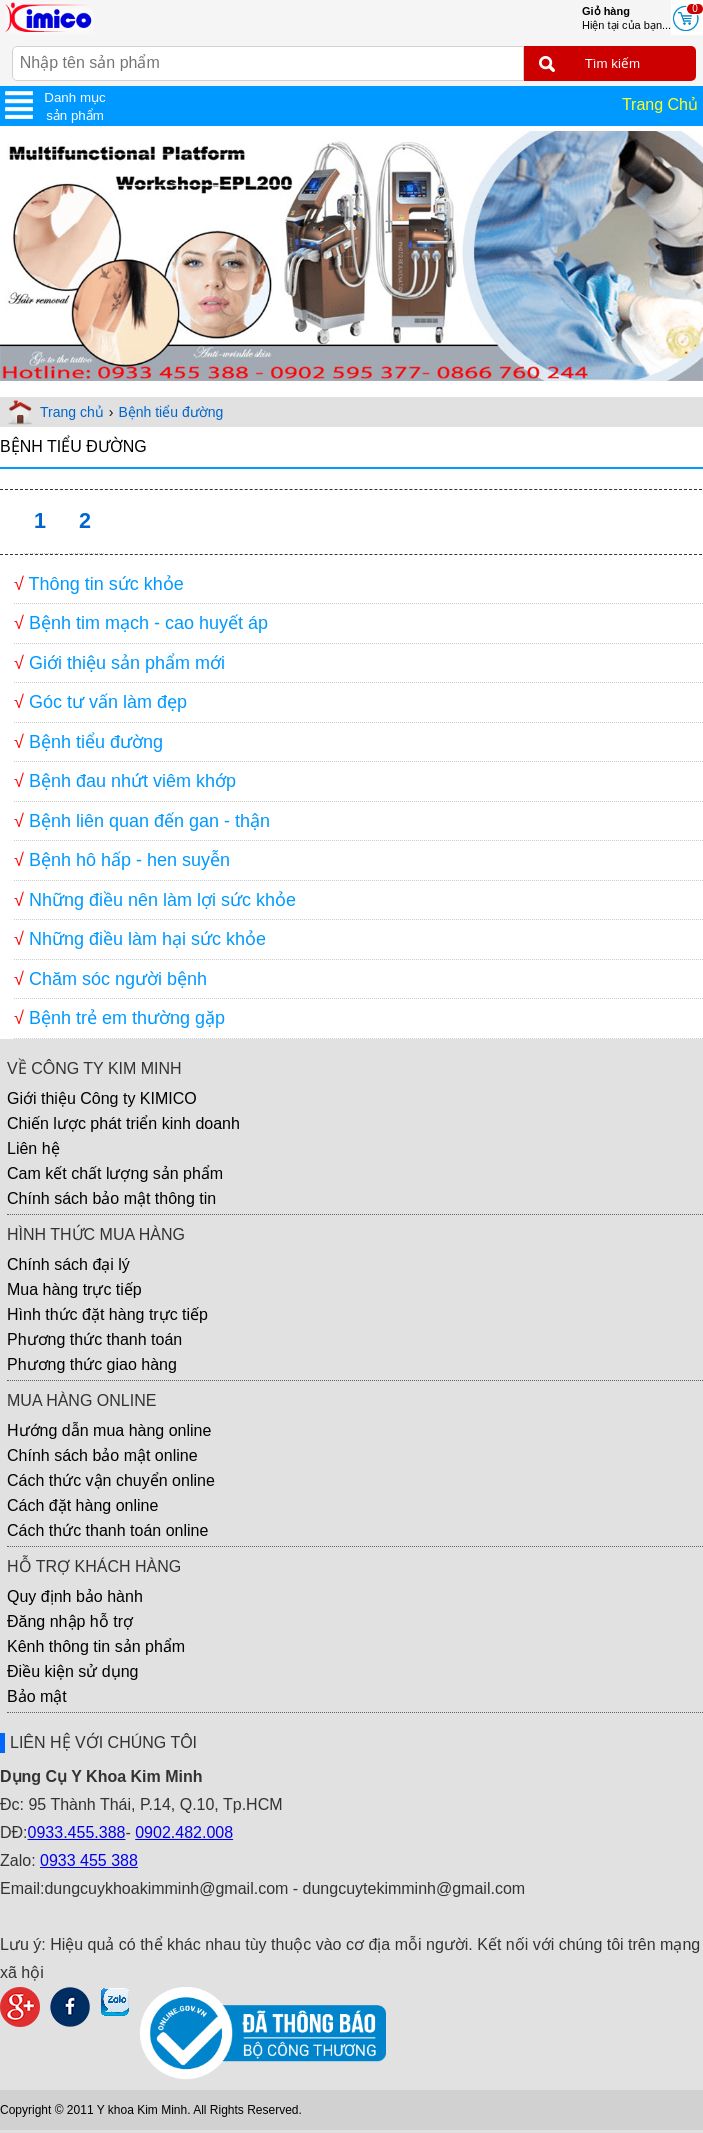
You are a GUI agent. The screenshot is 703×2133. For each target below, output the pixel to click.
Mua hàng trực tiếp (74, 1289)
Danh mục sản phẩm (74, 106)
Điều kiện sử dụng (73, 1671)
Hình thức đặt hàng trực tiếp (107, 1314)
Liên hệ (33, 1148)
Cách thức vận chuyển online (111, 1480)
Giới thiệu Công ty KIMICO (102, 1098)
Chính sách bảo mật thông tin (111, 1198)
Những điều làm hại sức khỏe (147, 939)
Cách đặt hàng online (82, 1505)
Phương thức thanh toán (94, 1339)
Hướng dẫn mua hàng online (109, 1430)
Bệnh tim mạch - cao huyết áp (148, 623)
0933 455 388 (89, 1860)
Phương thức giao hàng (92, 1364)
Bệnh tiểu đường (170, 412)
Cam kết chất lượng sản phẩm (115, 1173)
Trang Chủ (660, 104)
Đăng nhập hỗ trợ (70, 1621)
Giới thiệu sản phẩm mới (127, 663)
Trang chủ (72, 412)
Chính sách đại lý (68, 1264)
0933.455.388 (77, 1832)
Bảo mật (37, 1696)
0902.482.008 (184, 1832)
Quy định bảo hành (75, 1596)
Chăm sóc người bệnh (118, 979)
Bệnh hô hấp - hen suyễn (129, 860)
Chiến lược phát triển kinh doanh (123, 1123)
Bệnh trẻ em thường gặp (127, 1018)
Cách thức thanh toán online (107, 1530)
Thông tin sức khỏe (106, 584)
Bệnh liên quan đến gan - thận (149, 821)
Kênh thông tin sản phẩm (96, 1646)
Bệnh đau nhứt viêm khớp (132, 781)
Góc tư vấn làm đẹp (108, 702)
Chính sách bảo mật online (102, 1455)
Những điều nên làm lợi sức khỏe (162, 900)
